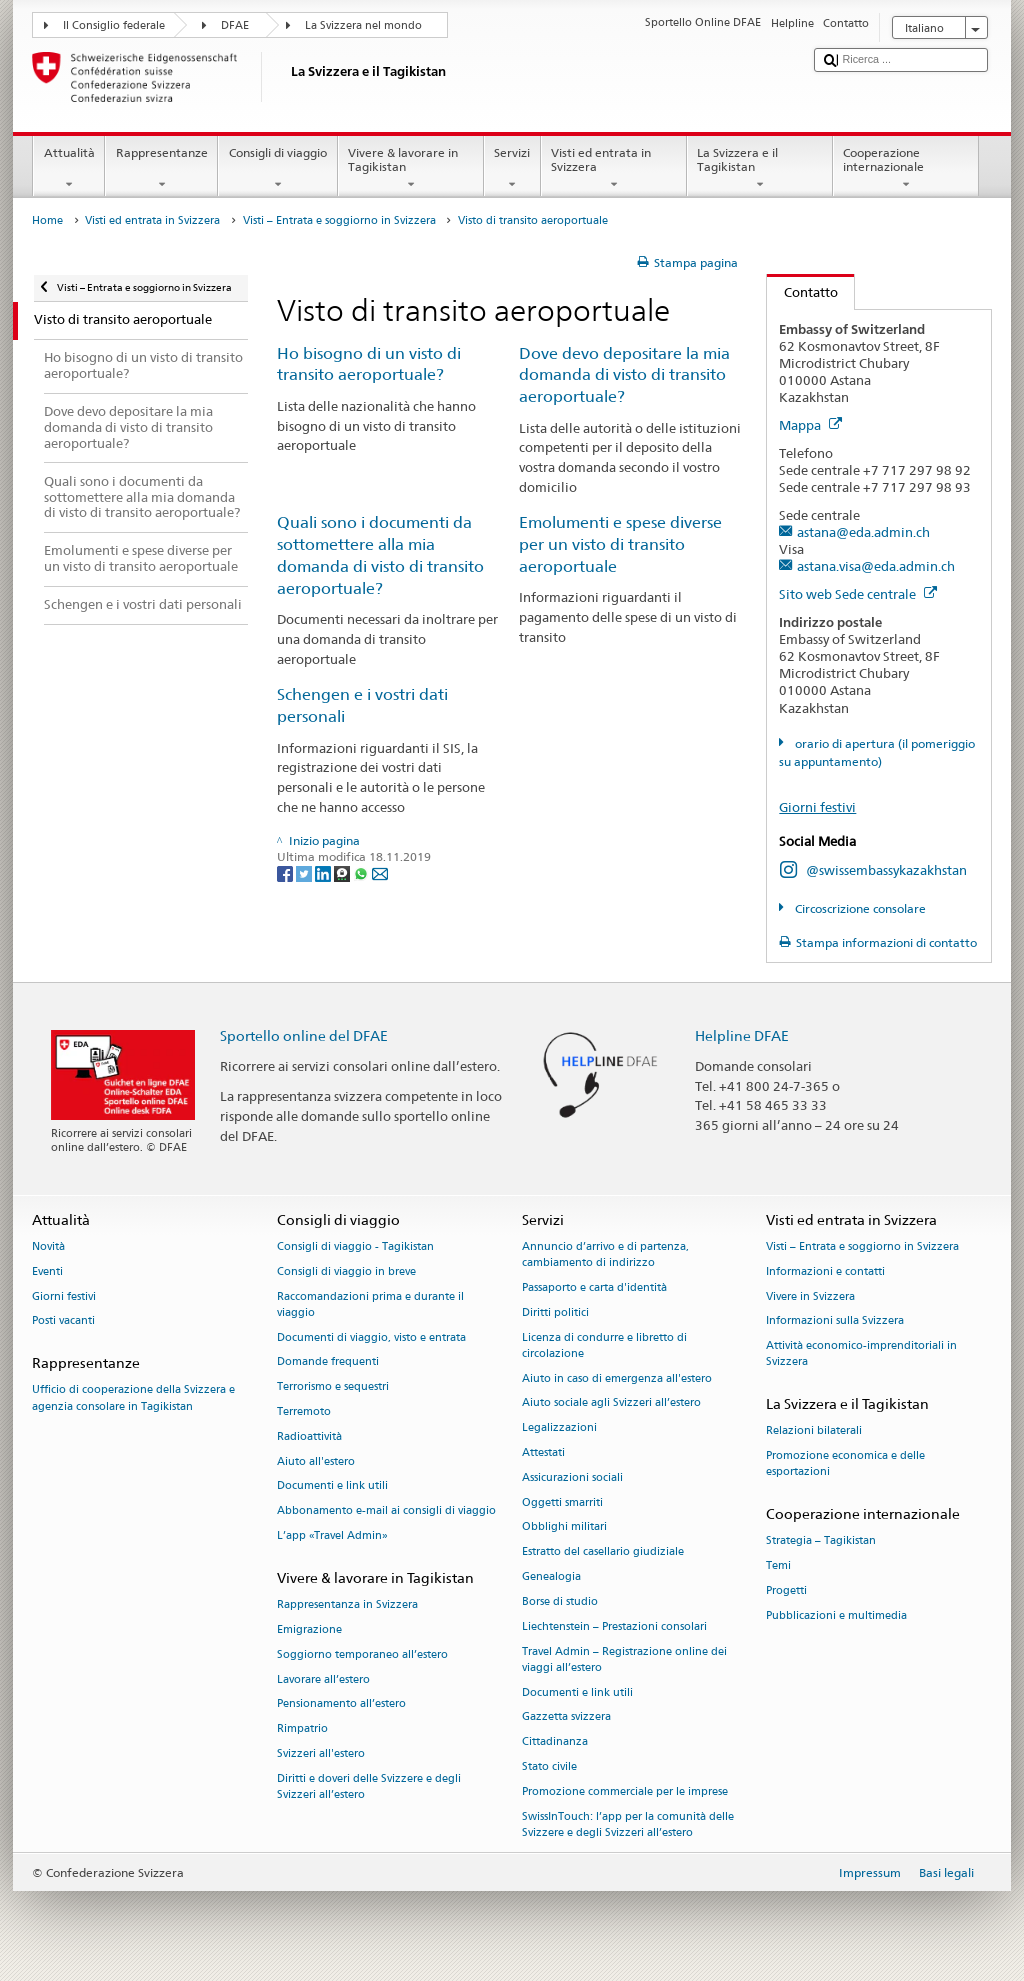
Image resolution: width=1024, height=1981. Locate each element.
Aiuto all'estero (316, 1461)
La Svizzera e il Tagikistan (760, 169)
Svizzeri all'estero (321, 1753)
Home (47, 220)
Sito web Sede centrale (858, 594)
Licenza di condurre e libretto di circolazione (604, 1345)
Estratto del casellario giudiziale (603, 1552)
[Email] (380, 872)
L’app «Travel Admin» (332, 1536)
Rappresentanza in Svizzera (347, 1605)
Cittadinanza (555, 1742)
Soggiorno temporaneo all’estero (362, 1654)
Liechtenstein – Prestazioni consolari (614, 1626)
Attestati (543, 1452)
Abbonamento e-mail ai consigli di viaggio (386, 1511)
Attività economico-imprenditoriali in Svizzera (861, 1354)
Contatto (802, 292)
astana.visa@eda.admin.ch (876, 566)
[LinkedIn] (324, 872)
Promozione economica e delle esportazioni (845, 1464)
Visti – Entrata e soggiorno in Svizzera (339, 220)
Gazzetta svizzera (566, 1717)
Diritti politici (555, 1312)
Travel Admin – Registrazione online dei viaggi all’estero (624, 1659)
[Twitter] (305, 872)
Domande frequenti (328, 1362)
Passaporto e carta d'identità (594, 1287)
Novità (48, 1246)
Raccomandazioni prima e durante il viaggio (370, 1304)
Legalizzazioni (559, 1428)
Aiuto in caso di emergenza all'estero (617, 1378)
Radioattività (309, 1436)
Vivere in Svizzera (810, 1296)
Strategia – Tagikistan (821, 1541)
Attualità (69, 169)
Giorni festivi (817, 807)
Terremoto (304, 1411)
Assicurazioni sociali (572, 1477)
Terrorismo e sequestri (333, 1387)
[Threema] (343, 872)
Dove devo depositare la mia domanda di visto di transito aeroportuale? (624, 375)
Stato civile (549, 1766)
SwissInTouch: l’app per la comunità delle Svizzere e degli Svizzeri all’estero (628, 1824)
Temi (778, 1566)
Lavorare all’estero (323, 1679)
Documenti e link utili (332, 1486)
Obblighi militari (564, 1527)
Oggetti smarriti (562, 1502)
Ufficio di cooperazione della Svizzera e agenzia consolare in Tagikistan (133, 1398)
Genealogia (551, 1577)
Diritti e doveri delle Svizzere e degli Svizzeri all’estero (369, 1786)
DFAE (235, 25)
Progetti (786, 1591)
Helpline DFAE (742, 1035)
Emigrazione (309, 1629)
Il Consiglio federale (114, 25)
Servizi (512, 169)
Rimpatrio (302, 1729)
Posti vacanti (63, 1321)
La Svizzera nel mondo (363, 25)
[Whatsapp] (362, 872)
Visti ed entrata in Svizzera (614, 169)
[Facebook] (286, 872)
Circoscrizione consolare (859, 908)
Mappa (810, 425)
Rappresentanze (161, 169)
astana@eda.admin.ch (863, 532)
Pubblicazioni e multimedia (836, 1615)
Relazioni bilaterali (814, 1431)
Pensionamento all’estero (341, 1704)
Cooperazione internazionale (906, 169)
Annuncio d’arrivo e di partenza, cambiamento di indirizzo (605, 1254)
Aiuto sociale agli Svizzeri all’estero (611, 1403)
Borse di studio (560, 1601)
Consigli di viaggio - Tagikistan (355, 1246)
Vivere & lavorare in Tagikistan (411, 169)
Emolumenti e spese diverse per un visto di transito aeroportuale (620, 544)
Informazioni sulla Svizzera (835, 1321)
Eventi (47, 1271)
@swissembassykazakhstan (886, 870)
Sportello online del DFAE (304, 1035)
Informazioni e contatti (825, 1271)
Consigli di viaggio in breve (346, 1271)
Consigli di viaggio (277, 169)
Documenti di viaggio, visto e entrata (371, 1337)
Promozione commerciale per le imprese (625, 1791)
